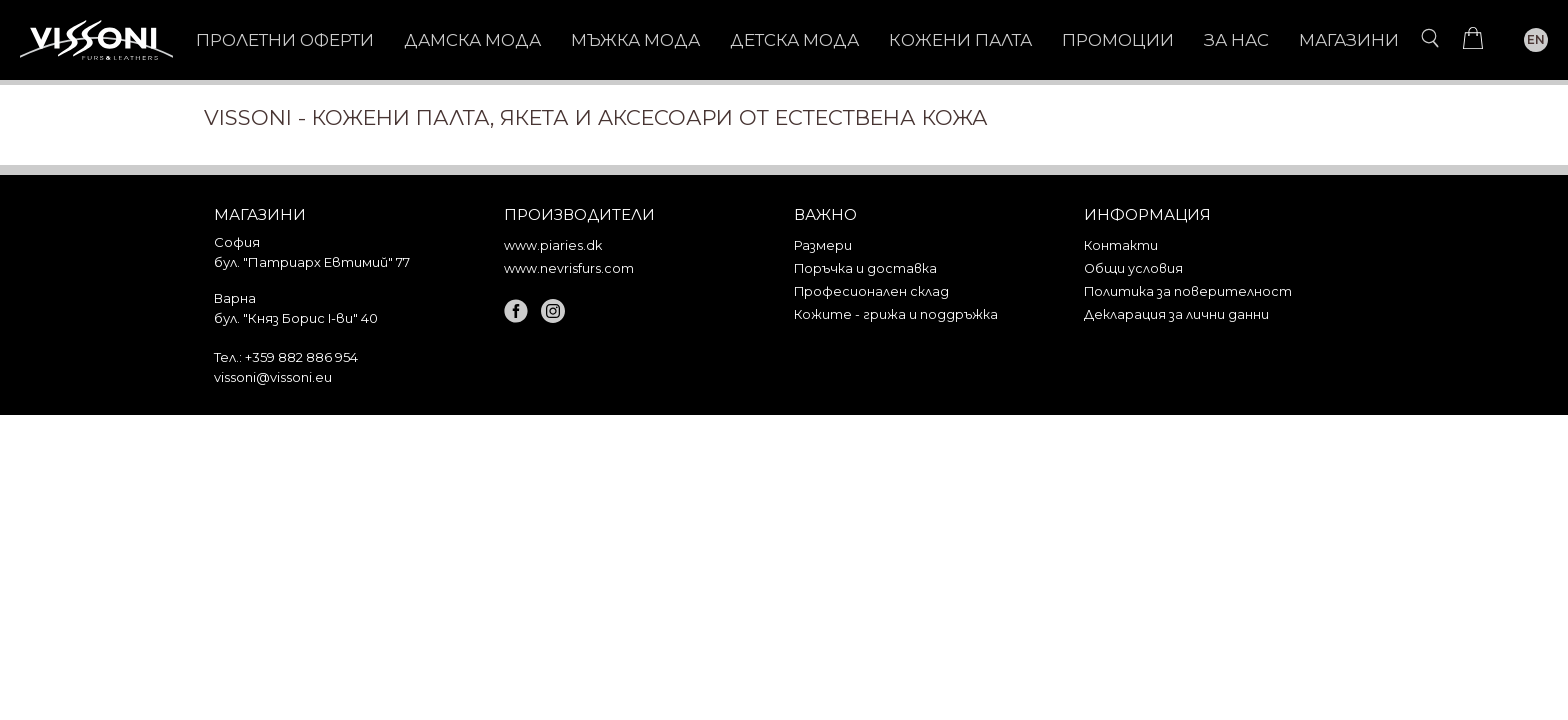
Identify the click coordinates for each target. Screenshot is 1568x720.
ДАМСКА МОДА (472, 40)
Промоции (1118, 40)
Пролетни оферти (285, 40)
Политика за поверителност (1188, 291)
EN (1536, 39)
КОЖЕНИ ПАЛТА (960, 40)
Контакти (1121, 245)
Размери (823, 245)
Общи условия (1133, 268)
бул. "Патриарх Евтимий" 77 (312, 262)
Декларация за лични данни (1176, 314)
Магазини (1349, 40)
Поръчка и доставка (865, 268)
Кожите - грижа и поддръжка (896, 314)
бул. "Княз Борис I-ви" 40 (296, 318)
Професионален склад (871, 291)
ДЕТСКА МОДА (794, 40)
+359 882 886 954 (301, 357)
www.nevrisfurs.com (569, 268)
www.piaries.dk (553, 245)
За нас (1236, 40)
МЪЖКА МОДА (635, 40)
